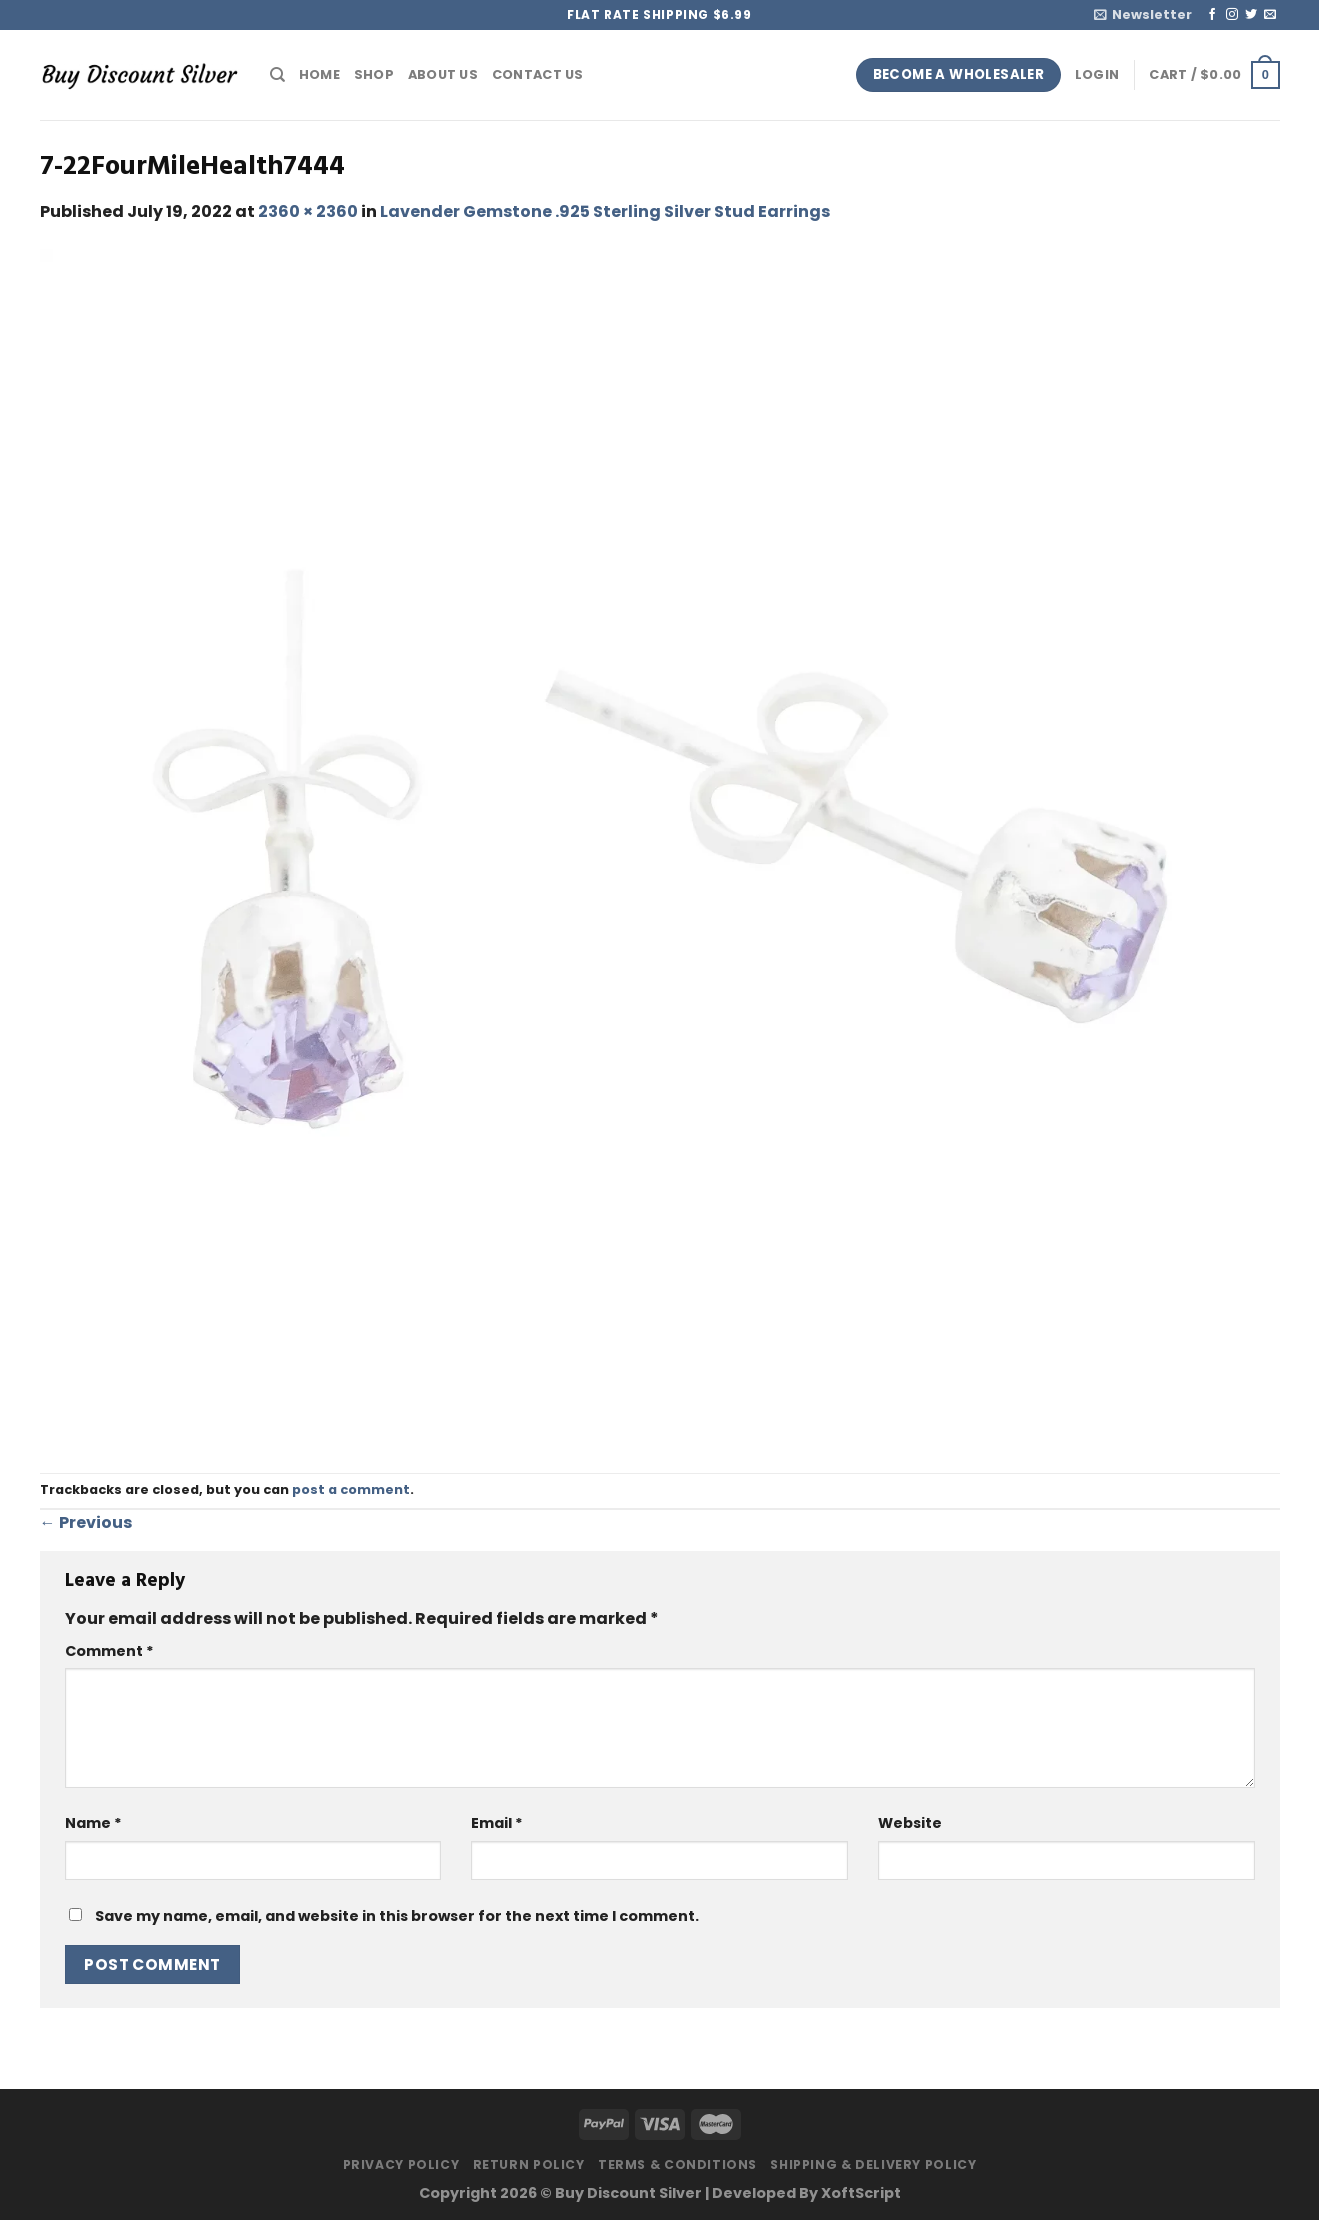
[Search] (277, 75)
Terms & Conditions (677, 2164)
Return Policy (529, 2164)
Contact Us (538, 74)
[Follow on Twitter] (1251, 15)
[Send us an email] (1270, 15)
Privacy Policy (401, 2164)
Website (910, 1823)
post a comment (351, 1489)
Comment (109, 1651)
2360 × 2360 (308, 211)
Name (93, 1823)
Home (319, 74)
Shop (374, 74)
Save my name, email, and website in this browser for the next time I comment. (397, 1916)
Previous (86, 1522)
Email (497, 1823)
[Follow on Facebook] (1212, 15)
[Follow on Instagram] (1232, 15)
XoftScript (861, 2193)
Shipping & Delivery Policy (873, 2164)
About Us (443, 74)
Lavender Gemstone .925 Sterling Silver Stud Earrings (605, 211)
